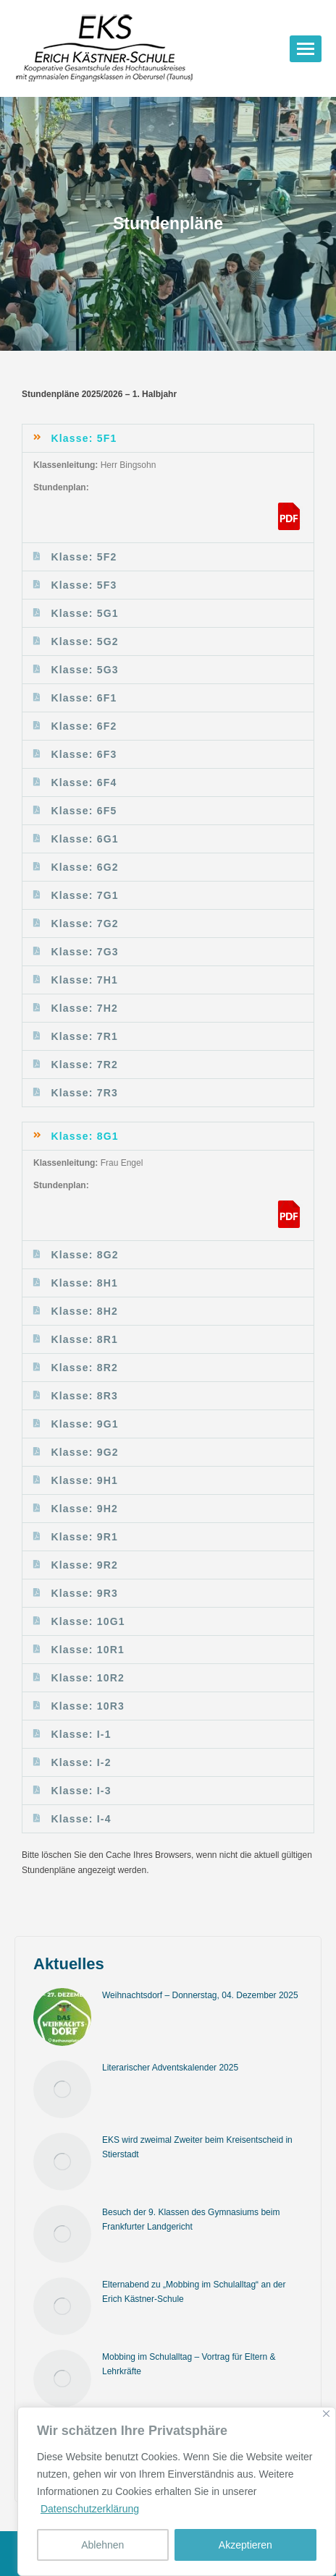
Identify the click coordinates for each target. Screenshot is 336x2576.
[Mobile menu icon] (306, 48)
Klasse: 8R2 (84, 1367)
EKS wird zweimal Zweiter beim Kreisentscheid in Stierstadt (197, 2147)
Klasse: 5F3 (84, 585)
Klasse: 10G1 (88, 1621)
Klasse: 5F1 (84, 438)
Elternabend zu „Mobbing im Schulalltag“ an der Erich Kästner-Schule (193, 2291)
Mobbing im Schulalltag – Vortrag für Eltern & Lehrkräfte (188, 2364)
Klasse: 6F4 (84, 782)
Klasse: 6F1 (84, 698)
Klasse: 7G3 (84, 952)
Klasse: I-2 (81, 1762)
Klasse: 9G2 (84, 1452)
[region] (176, 2491)
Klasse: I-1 (81, 1734)
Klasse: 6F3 (84, 754)
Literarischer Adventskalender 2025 (170, 2068)
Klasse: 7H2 (84, 1008)
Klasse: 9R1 (84, 1537)
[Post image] (62, 2017)
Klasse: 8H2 (84, 1311)
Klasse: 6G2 (84, 867)
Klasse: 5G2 (84, 641)
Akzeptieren (245, 2545)
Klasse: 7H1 (84, 980)
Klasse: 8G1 (84, 1136)
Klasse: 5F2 (84, 557)
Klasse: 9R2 (84, 1565)
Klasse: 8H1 (84, 1283)
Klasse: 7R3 (84, 1093)
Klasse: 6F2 (84, 726)
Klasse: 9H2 (84, 1508)
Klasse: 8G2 (84, 1255)
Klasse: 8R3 (84, 1396)
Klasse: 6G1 (84, 839)
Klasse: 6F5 (84, 810)
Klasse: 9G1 (84, 1424)
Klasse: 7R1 (84, 1036)
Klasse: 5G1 (84, 613)
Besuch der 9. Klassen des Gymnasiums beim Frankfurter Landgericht (191, 2219)
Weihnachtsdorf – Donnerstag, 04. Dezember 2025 (200, 1995)
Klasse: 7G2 (84, 923)
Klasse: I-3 (81, 1790)
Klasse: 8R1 (84, 1339)
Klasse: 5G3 (84, 669)
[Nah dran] (326, 2413)
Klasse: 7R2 (84, 1064)
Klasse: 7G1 (84, 895)
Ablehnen (102, 2545)
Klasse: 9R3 (84, 1593)
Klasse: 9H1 (84, 1480)
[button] (168, 438)
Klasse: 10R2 (88, 1678)
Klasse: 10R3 (88, 1706)
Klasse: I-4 (81, 1819)
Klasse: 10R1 (88, 1649)
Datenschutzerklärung (90, 2509)
